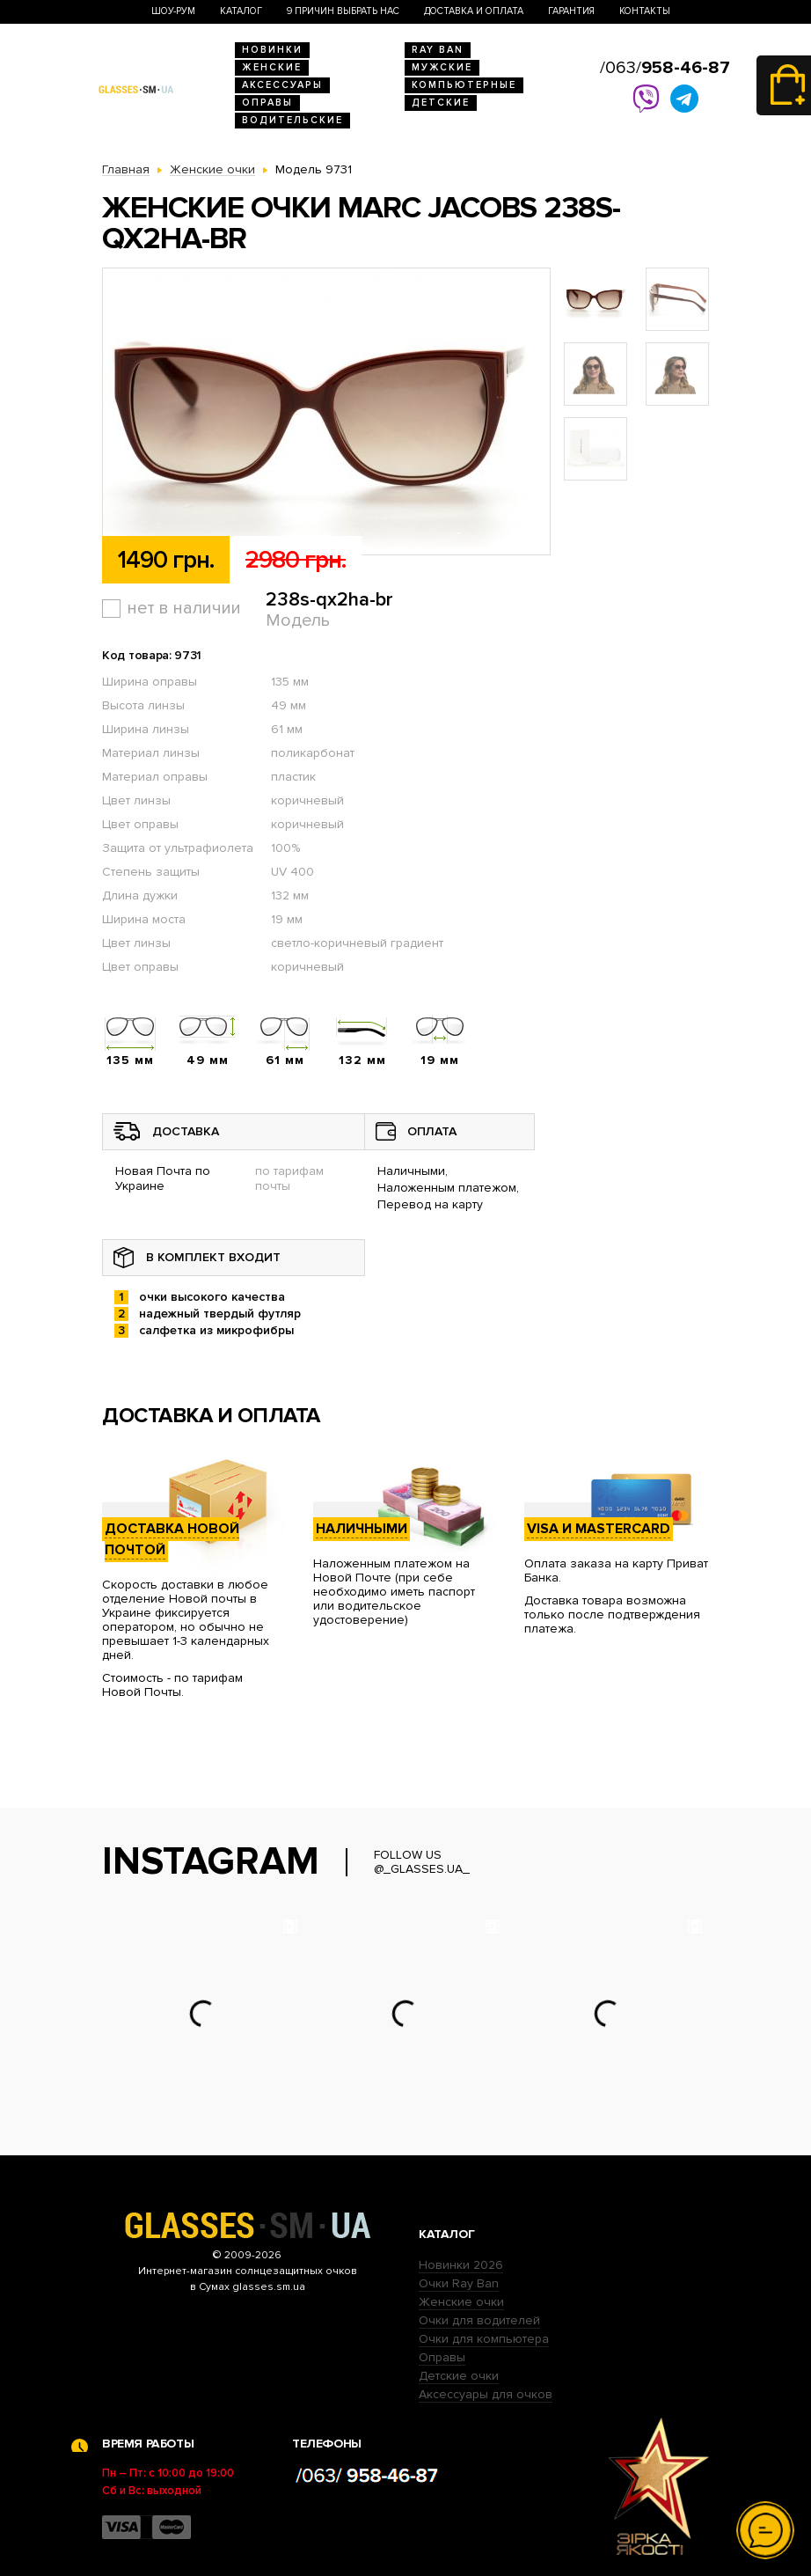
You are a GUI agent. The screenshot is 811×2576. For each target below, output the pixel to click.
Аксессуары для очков (485, 2394)
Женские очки (461, 2301)
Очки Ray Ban (459, 2283)
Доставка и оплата (473, 11)
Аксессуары (282, 85)
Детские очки (459, 2375)
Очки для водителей (479, 2320)
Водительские (292, 120)
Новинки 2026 (461, 2264)
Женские (272, 67)
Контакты (644, 11)
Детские (441, 102)
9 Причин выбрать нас (343, 11)
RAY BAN (438, 49)
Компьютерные (464, 85)
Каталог (241, 11)
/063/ (665, 67)
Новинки (272, 49)
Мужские (442, 67)
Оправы (267, 102)
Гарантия (571, 11)
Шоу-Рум (173, 11)
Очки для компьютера (484, 2338)
